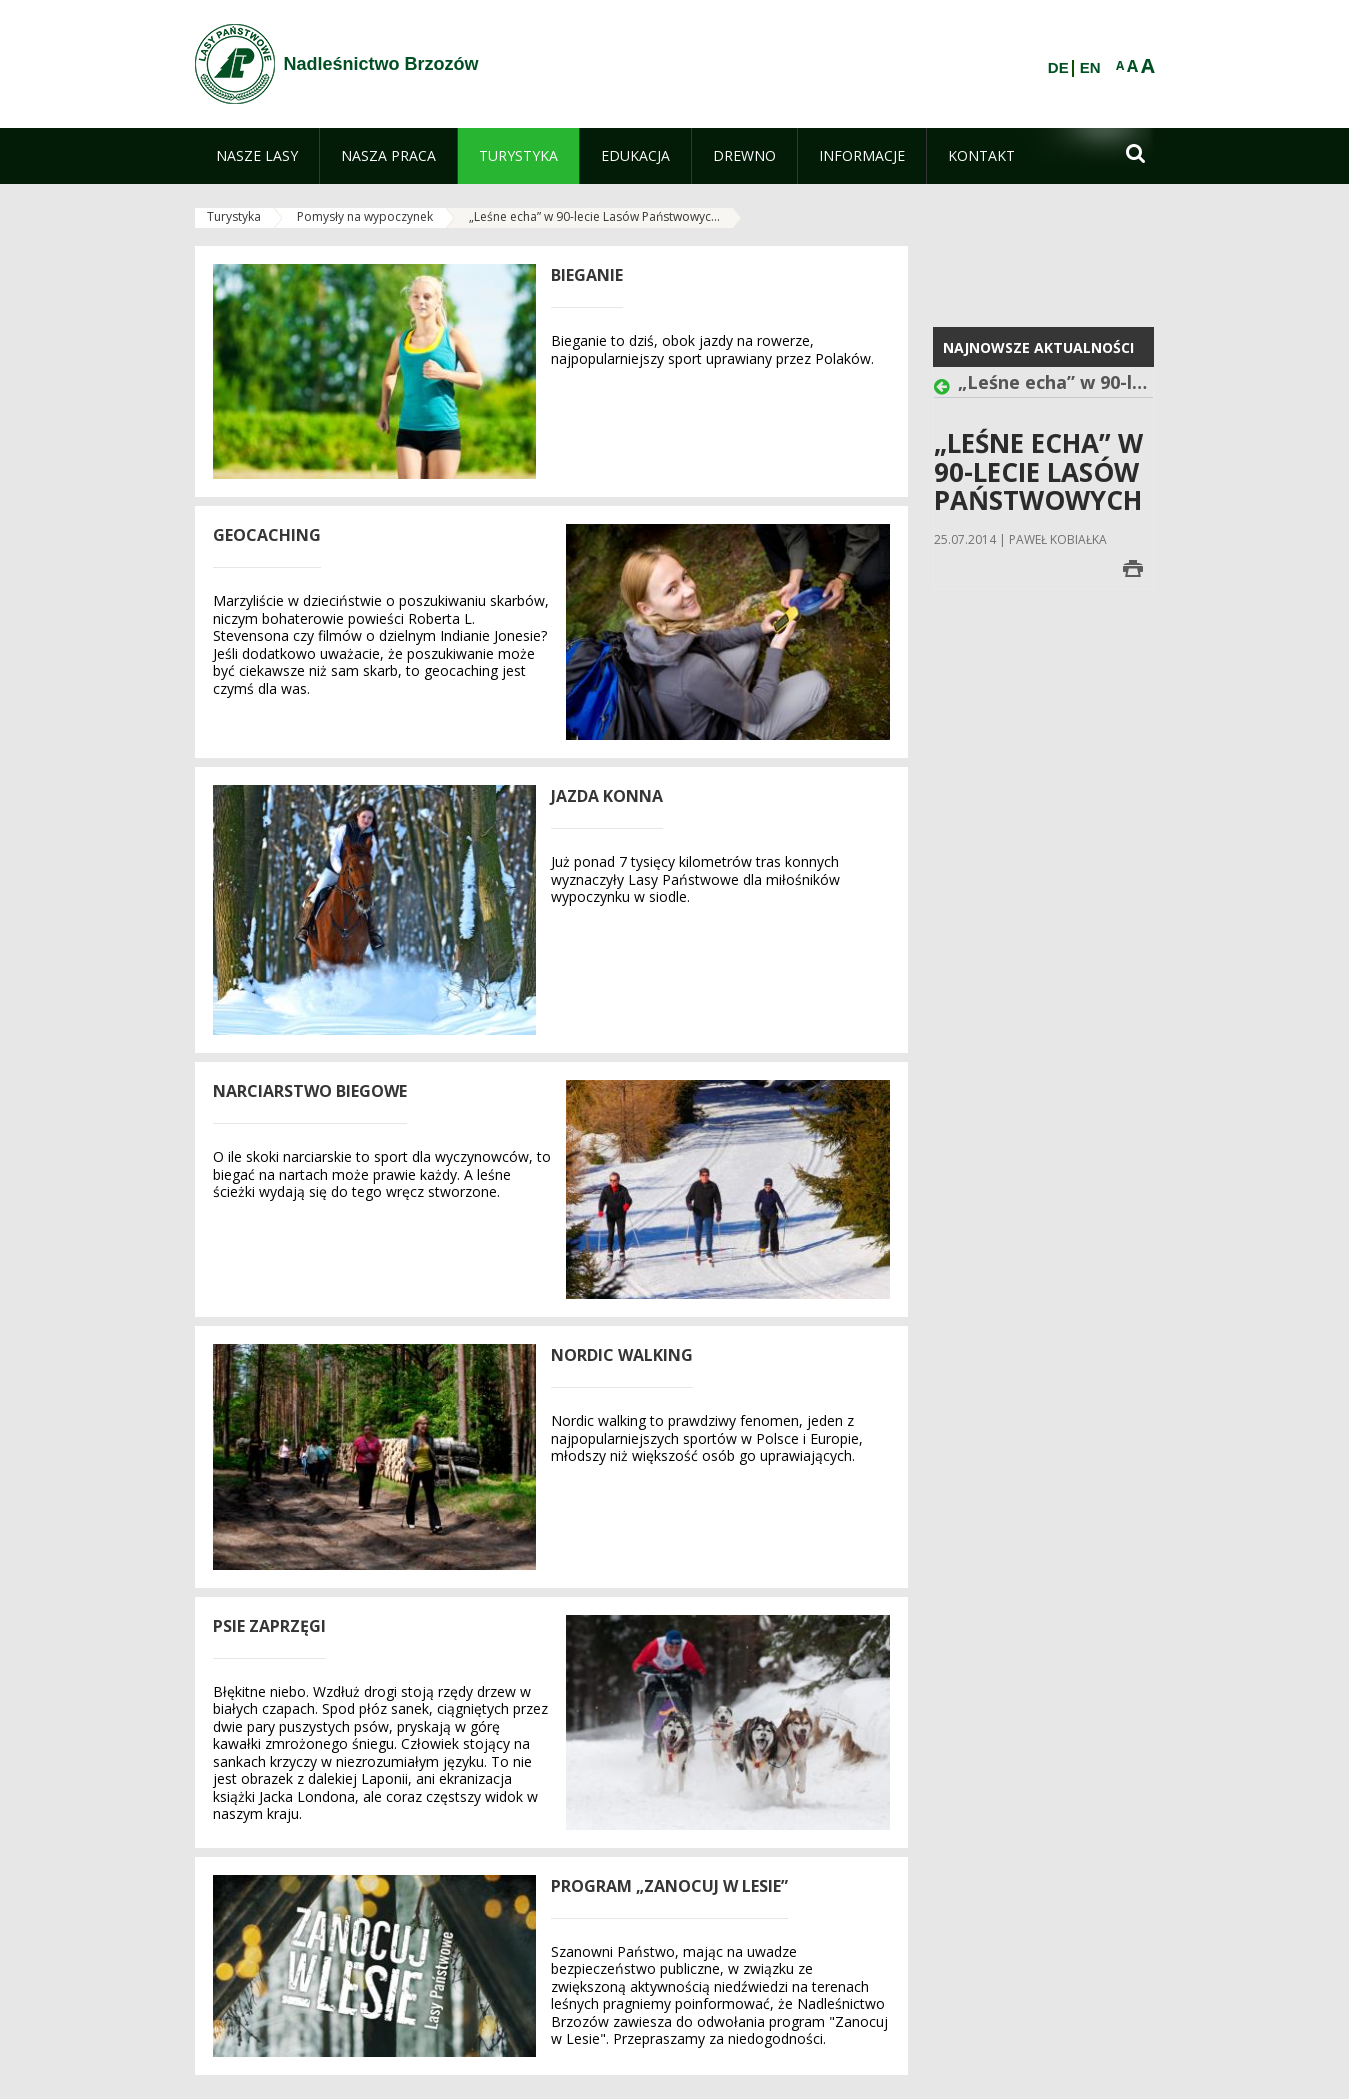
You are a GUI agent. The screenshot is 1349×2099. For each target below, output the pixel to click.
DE (1058, 68)
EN (1090, 68)
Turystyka (234, 216)
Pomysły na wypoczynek (365, 216)
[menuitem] (257, 156)
